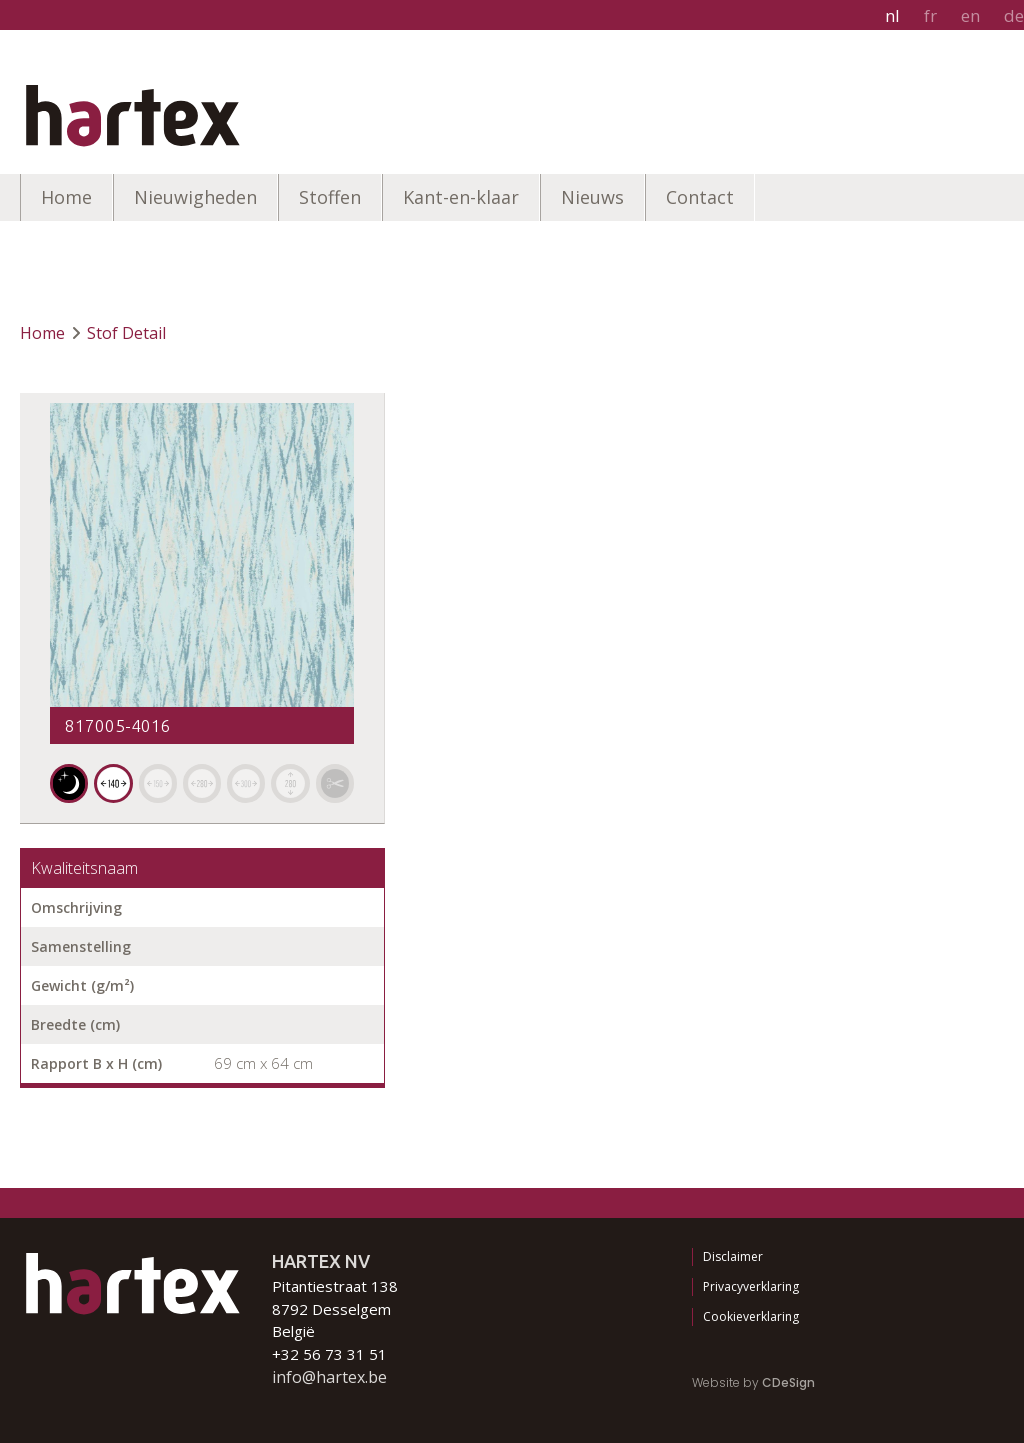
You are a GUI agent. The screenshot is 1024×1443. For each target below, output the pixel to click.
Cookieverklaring (751, 1316)
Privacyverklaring (751, 1286)
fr (930, 15)
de (1014, 15)
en (970, 15)
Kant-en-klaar (461, 197)
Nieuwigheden (195, 197)
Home (66, 197)
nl (892, 15)
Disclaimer (733, 1256)
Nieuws (592, 197)
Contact (700, 197)
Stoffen (330, 197)
